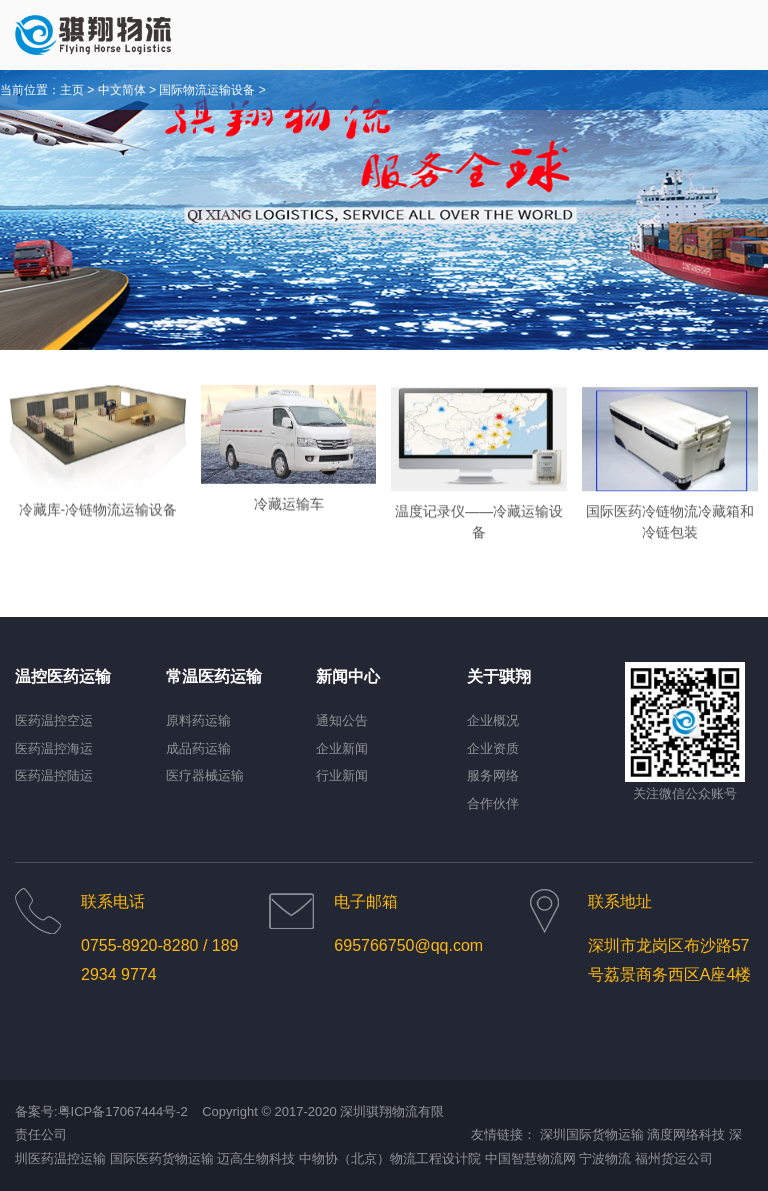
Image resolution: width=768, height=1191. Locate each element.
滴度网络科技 (686, 1134)
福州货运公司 (674, 1158)
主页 (72, 90)
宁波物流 (605, 1158)
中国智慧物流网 (530, 1158)
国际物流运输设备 (207, 90)
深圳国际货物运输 (592, 1134)
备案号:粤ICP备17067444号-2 (101, 1111)
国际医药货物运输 (162, 1158)
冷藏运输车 (289, 512)
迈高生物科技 (256, 1158)
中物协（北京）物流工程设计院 (390, 1158)
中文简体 (122, 90)
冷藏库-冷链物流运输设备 (98, 519)
